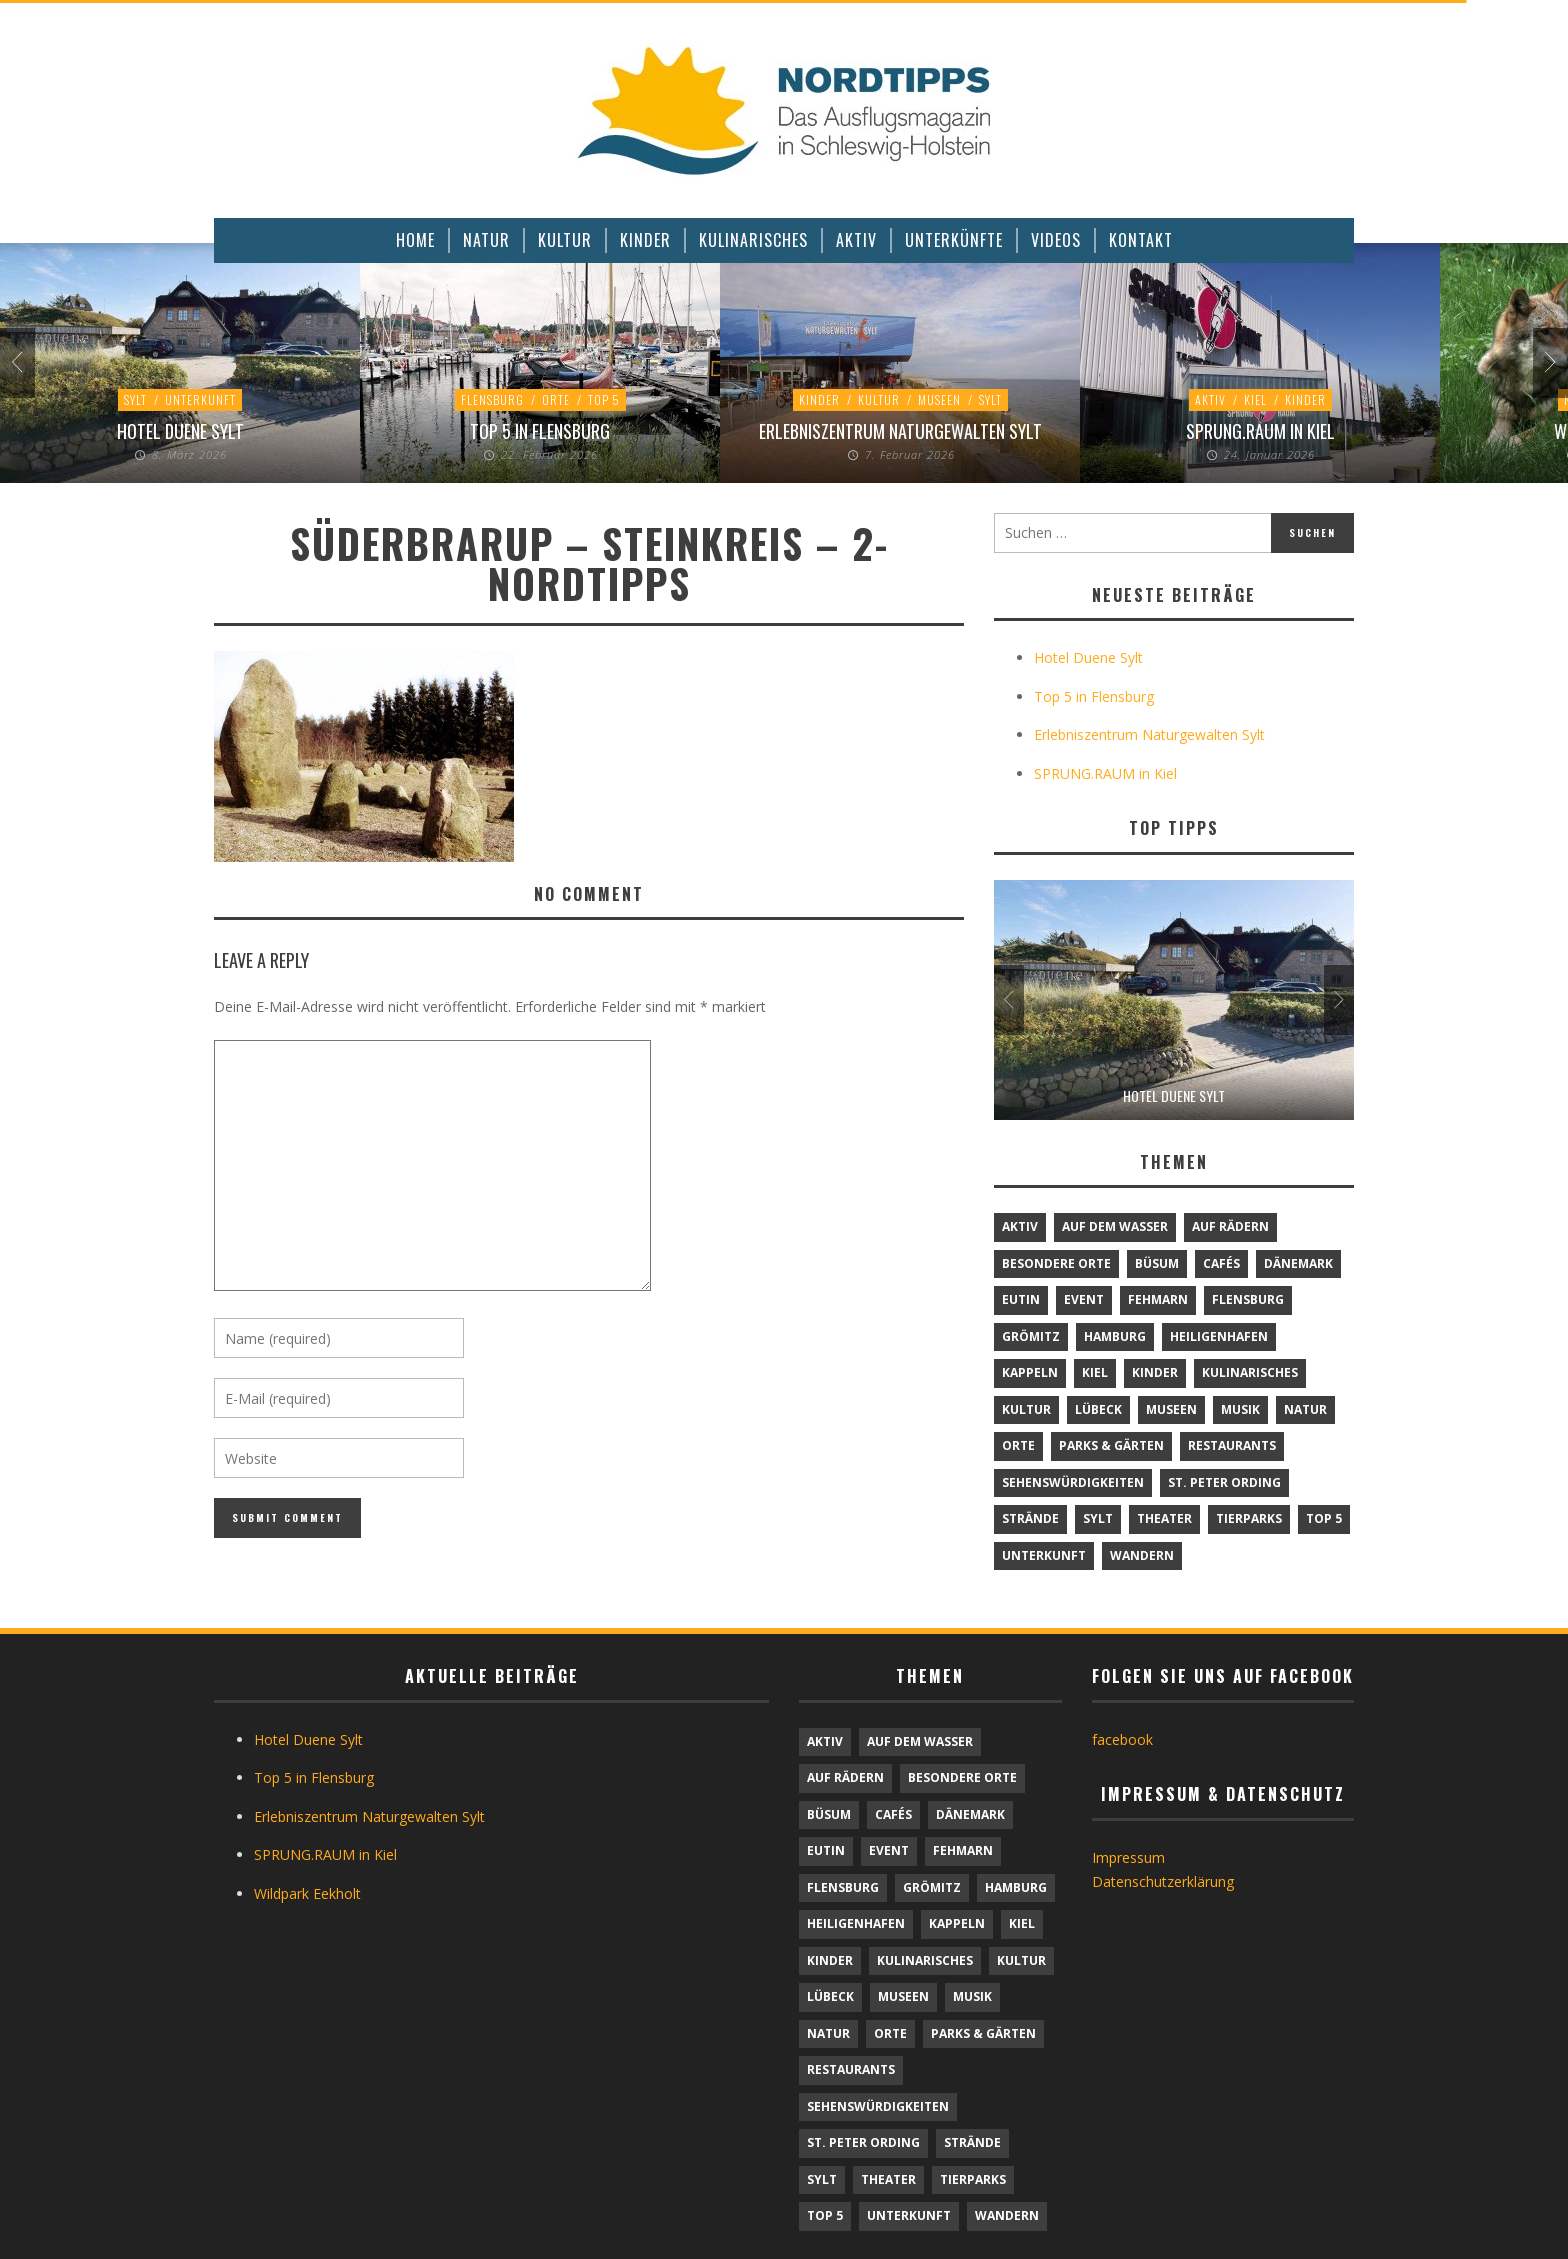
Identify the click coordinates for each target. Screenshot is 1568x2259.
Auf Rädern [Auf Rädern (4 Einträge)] (1230, 1226)
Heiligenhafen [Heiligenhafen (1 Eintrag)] (1219, 1336)
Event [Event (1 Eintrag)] (1084, 1299)
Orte (556, 399)
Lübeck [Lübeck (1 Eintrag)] (1098, 1409)
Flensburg (492, 399)
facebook (1122, 1739)
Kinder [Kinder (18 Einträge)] (1155, 1372)
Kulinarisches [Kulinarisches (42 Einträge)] (1250, 1372)
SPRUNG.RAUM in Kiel (1260, 431)
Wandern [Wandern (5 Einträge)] (1142, 1555)
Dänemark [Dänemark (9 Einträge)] (1298, 1263)
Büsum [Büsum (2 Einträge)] (1157, 1263)
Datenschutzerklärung (1163, 1881)
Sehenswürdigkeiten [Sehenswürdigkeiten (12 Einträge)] (1073, 1482)
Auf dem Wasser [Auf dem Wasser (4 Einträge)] (1115, 1226)
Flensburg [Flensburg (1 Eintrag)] (1248, 1299)
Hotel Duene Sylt (180, 431)
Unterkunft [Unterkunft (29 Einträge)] (1044, 1555)
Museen (939, 399)
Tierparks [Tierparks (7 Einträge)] (1249, 1518)
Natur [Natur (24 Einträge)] (1305, 1409)
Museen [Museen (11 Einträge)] (1171, 1409)
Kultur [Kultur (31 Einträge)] (1026, 1409)
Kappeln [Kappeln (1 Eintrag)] (1030, 1372)
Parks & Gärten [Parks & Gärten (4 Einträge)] (1111, 1445)
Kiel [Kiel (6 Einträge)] (1095, 1372)
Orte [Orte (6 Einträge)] (1018, 1445)
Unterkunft (200, 399)
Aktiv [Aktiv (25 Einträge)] (1020, 1226)
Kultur (879, 399)
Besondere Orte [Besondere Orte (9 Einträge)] (1056, 1263)
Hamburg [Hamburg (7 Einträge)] (1115, 1336)
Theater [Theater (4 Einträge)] (1164, 1518)
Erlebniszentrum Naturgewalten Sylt (900, 431)
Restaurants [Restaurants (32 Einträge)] (1232, 1445)
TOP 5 (604, 399)
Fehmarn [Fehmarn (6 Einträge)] (1158, 1299)
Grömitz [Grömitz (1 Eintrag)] (1031, 1336)
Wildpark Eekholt (307, 1893)
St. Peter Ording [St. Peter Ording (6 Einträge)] (1224, 1482)
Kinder (819, 399)
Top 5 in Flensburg (540, 431)
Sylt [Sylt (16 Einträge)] (1098, 1518)
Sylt (135, 399)
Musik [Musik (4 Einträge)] (1240, 1409)
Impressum (1128, 1857)
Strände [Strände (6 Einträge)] (1030, 1518)
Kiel (1255, 399)
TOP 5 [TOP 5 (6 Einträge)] (1324, 1518)
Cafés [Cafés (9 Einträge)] (1221, 1263)
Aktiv (1210, 399)
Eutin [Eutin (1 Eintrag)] (1021, 1299)
